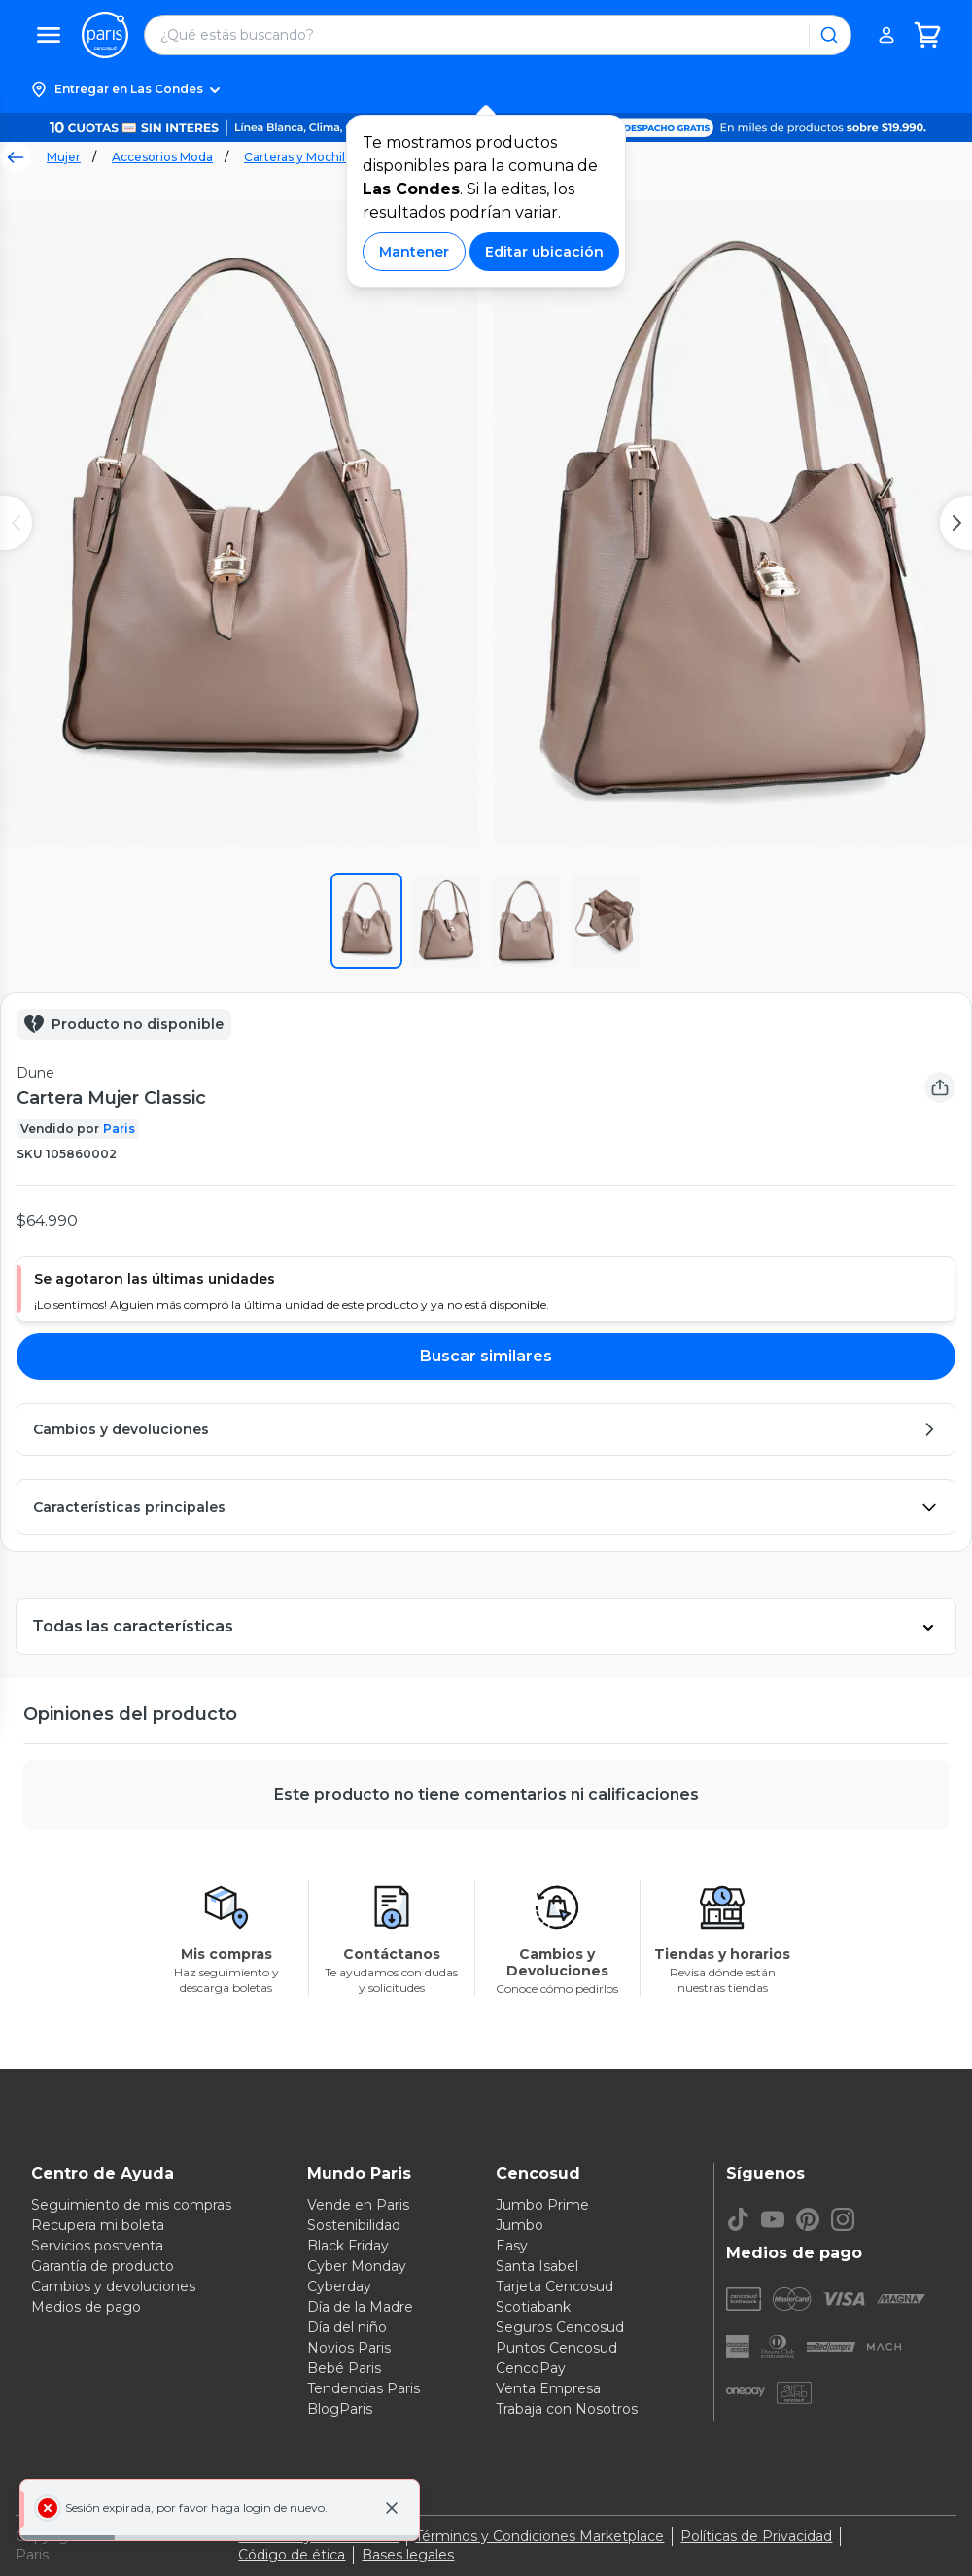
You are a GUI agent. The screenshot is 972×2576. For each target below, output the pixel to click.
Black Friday (348, 2245)
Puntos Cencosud (556, 2347)
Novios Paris (349, 2347)
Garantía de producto (102, 2266)
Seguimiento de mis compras (131, 2205)
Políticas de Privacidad (756, 2536)
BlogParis (339, 2409)
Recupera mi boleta (97, 2225)
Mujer (64, 157)
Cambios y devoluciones (113, 2286)
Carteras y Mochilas (301, 157)
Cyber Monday (356, 2266)
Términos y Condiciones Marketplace (539, 2536)
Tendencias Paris (363, 2388)
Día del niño (347, 2327)
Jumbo (519, 2225)
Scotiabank (533, 2307)
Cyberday (339, 2286)
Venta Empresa (548, 2388)
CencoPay (531, 2368)
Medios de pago (86, 2307)
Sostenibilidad (353, 2225)
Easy (512, 2245)
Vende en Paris (358, 2205)
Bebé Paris (344, 2368)
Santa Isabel (537, 2266)
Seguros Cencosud (560, 2327)
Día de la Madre (360, 2307)
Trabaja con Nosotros (567, 2409)
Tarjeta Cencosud (554, 2286)
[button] (486, 89)
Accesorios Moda (162, 157)
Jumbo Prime (542, 2205)
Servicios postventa (97, 2245)
